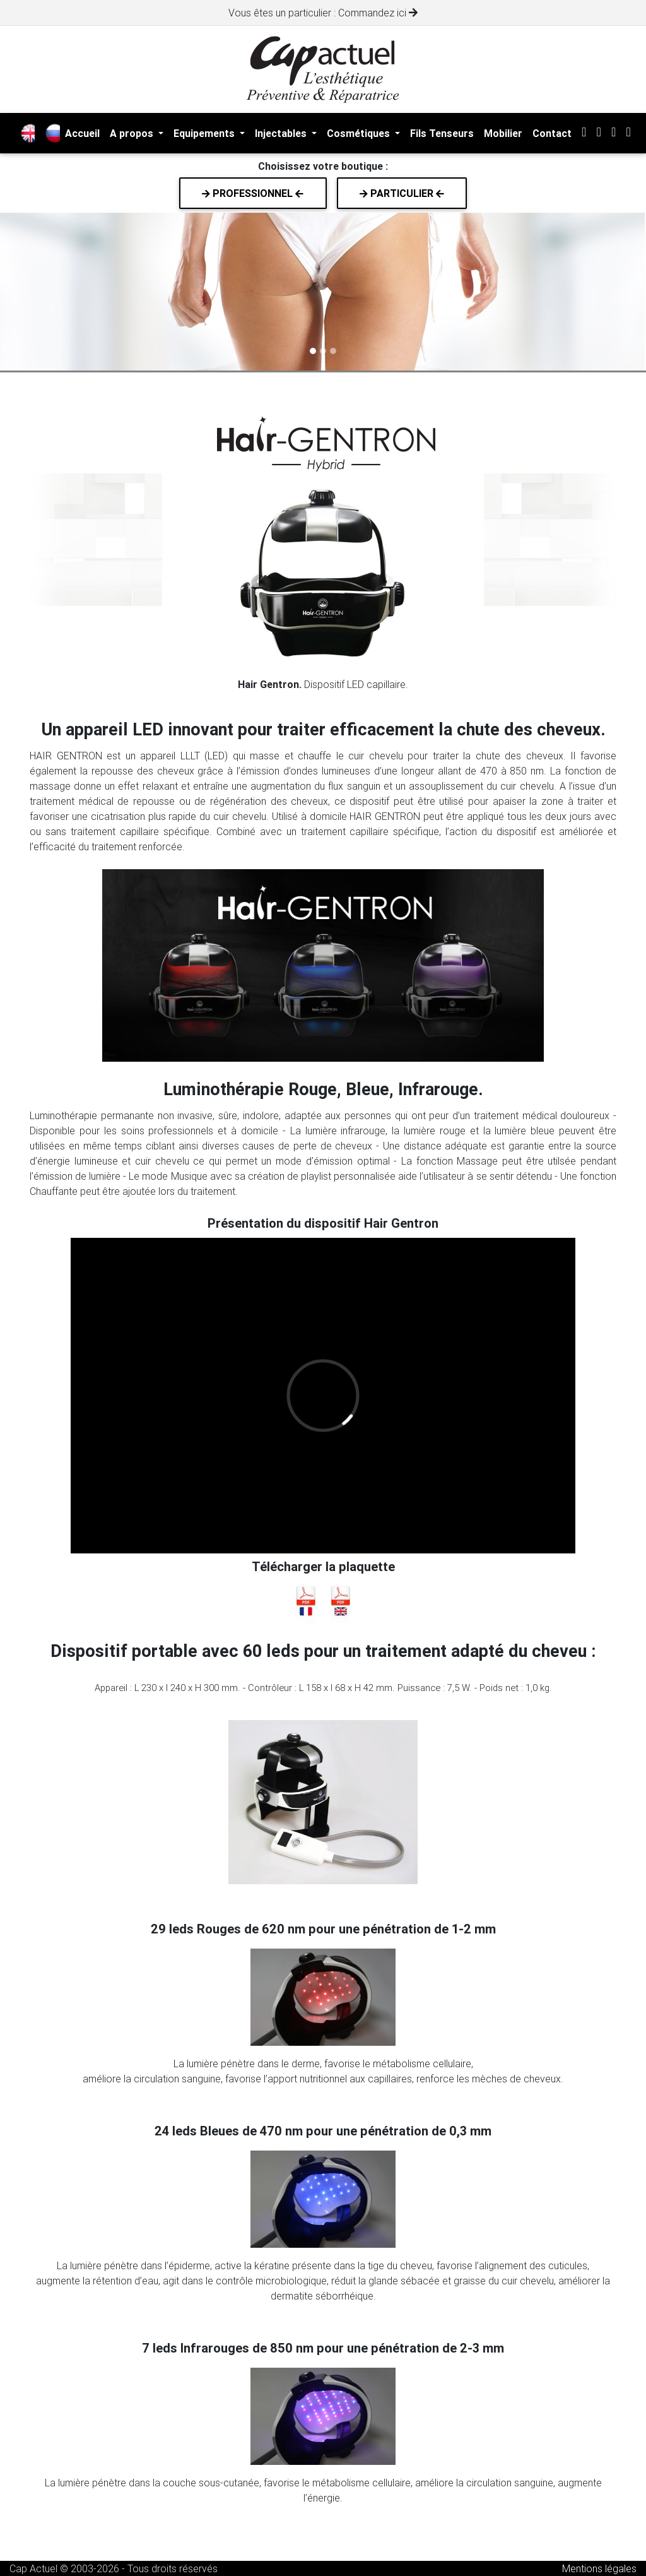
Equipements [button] (205, 133)
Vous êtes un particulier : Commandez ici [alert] (323, 12)
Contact (552, 133)
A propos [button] (133, 133)
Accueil (82, 133)
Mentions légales (599, 2568)
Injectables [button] (282, 133)
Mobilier (503, 133)
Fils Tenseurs (442, 133)
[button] (48, 292)
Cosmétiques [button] (359, 133)
